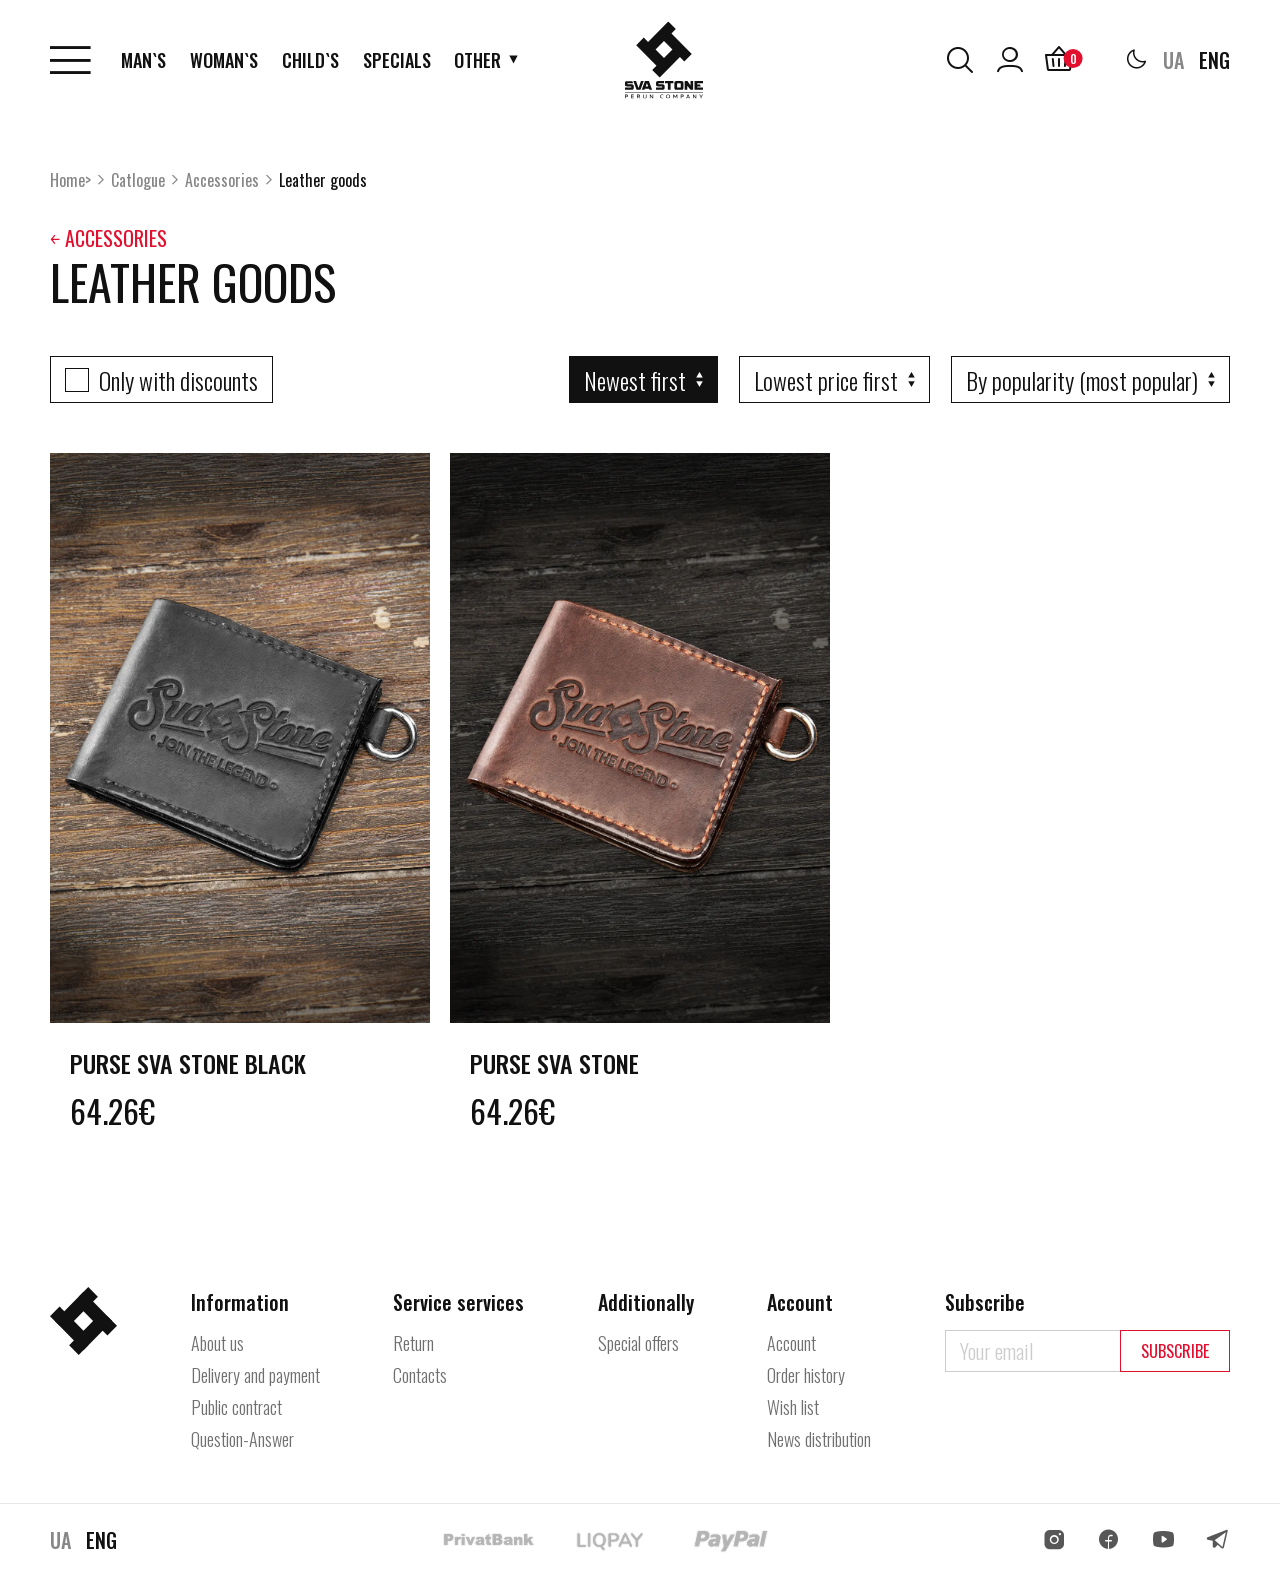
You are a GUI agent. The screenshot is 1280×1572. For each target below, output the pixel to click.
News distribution (819, 1439)
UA (1173, 60)
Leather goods (323, 180)
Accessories (222, 180)
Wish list (793, 1407)
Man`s (143, 60)
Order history (806, 1375)
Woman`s (224, 60)
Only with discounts (178, 380)
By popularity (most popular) (1082, 380)
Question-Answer (242, 1439)
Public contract (236, 1407)
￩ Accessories (108, 238)
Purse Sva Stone (554, 1063)
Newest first (635, 380)
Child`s (310, 60)
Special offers (638, 1343)
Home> (70, 180)
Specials (397, 60)
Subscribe (1175, 1351)
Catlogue (138, 180)
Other (477, 60)
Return (413, 1343)
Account (791, 1343)
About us (217, 1343)
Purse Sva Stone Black (188, 1063)
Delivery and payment (255, 1375)
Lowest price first (826, 380)
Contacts (420, 1375)
